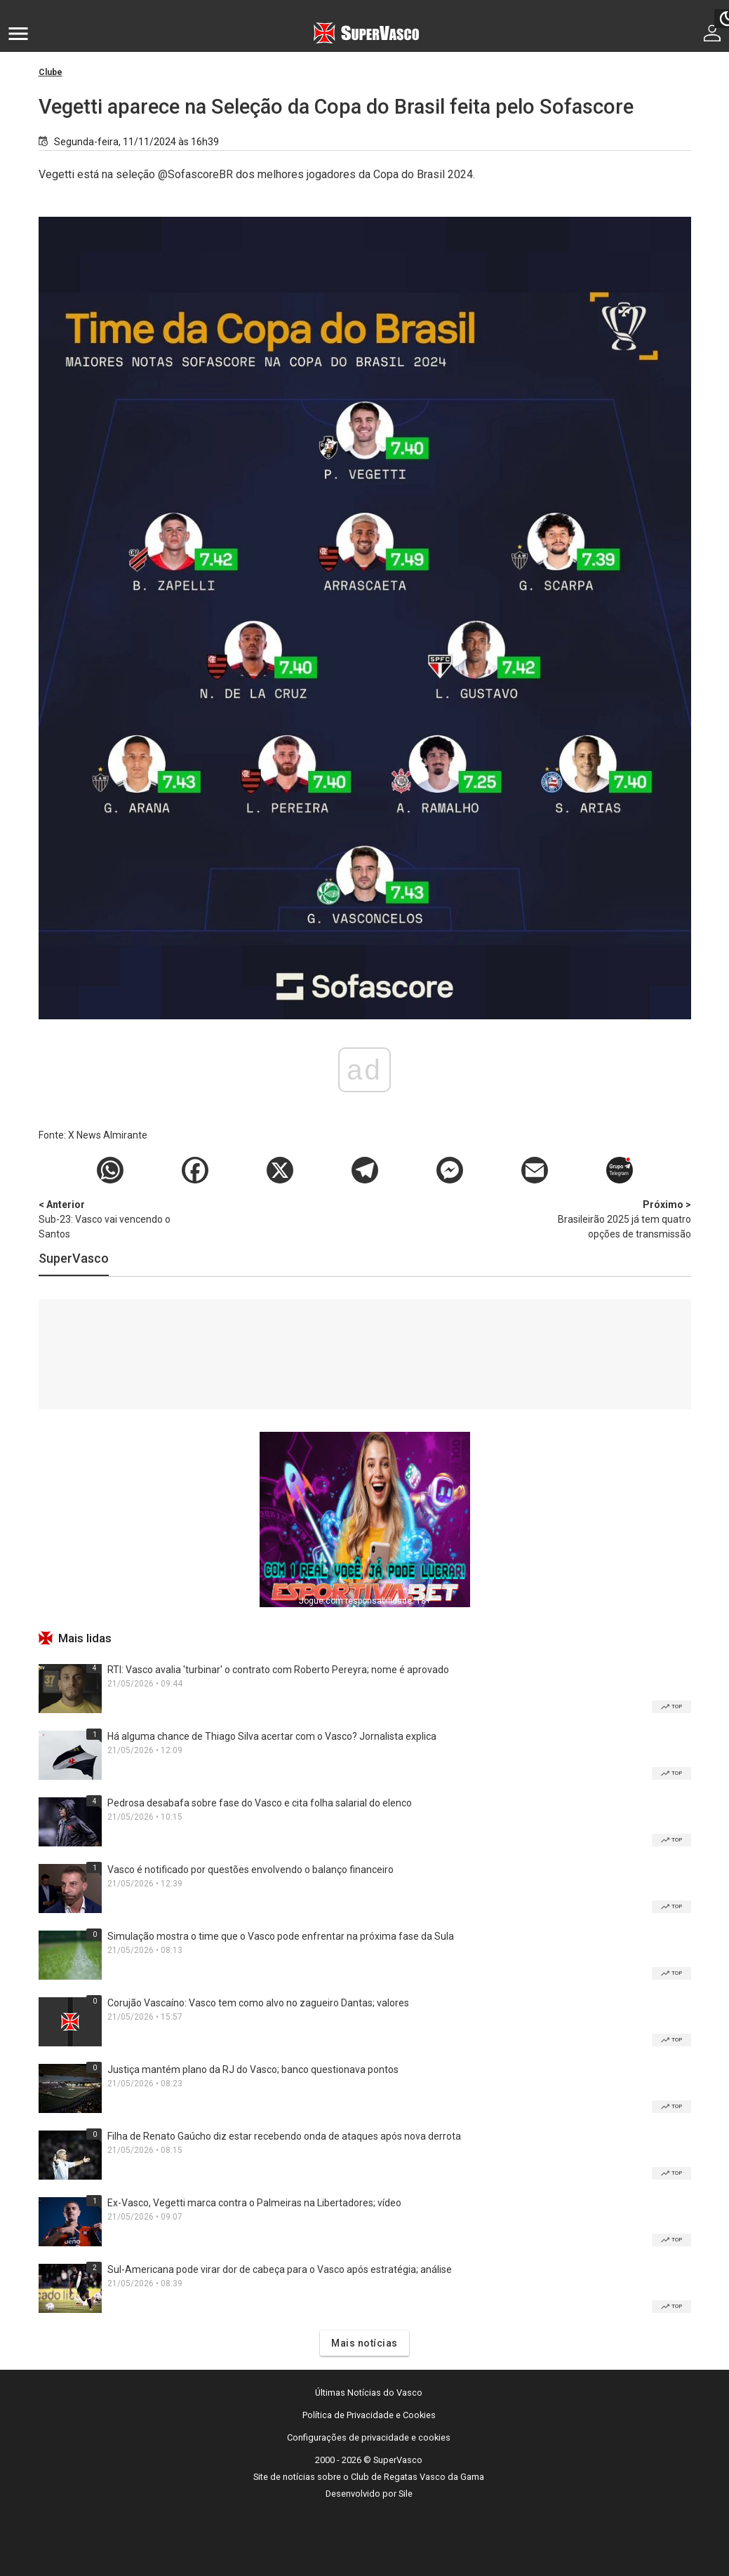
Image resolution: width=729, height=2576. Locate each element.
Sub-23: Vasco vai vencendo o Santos (112, 1219)
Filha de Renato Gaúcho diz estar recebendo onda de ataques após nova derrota (284, 2136)
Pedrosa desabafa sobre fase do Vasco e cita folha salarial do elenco (259, 1803)
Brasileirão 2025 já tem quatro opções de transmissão (617, 1219)
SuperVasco (74, 1258)
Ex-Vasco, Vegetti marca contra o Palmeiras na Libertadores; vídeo (254, 2202)
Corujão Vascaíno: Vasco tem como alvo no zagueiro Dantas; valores (258, 2002)
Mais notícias (364, 2343)
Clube (50, 72)
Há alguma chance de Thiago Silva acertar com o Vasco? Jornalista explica (271, 1736)
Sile (406, 2493)
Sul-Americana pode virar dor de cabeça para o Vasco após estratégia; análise (279, 2269)
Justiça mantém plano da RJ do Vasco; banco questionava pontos (253, 2069)
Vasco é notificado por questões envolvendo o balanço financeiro (250, 1869)
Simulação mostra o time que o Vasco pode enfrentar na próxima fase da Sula (280, 1936)
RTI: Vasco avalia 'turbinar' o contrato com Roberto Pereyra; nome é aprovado (278, 1669)
